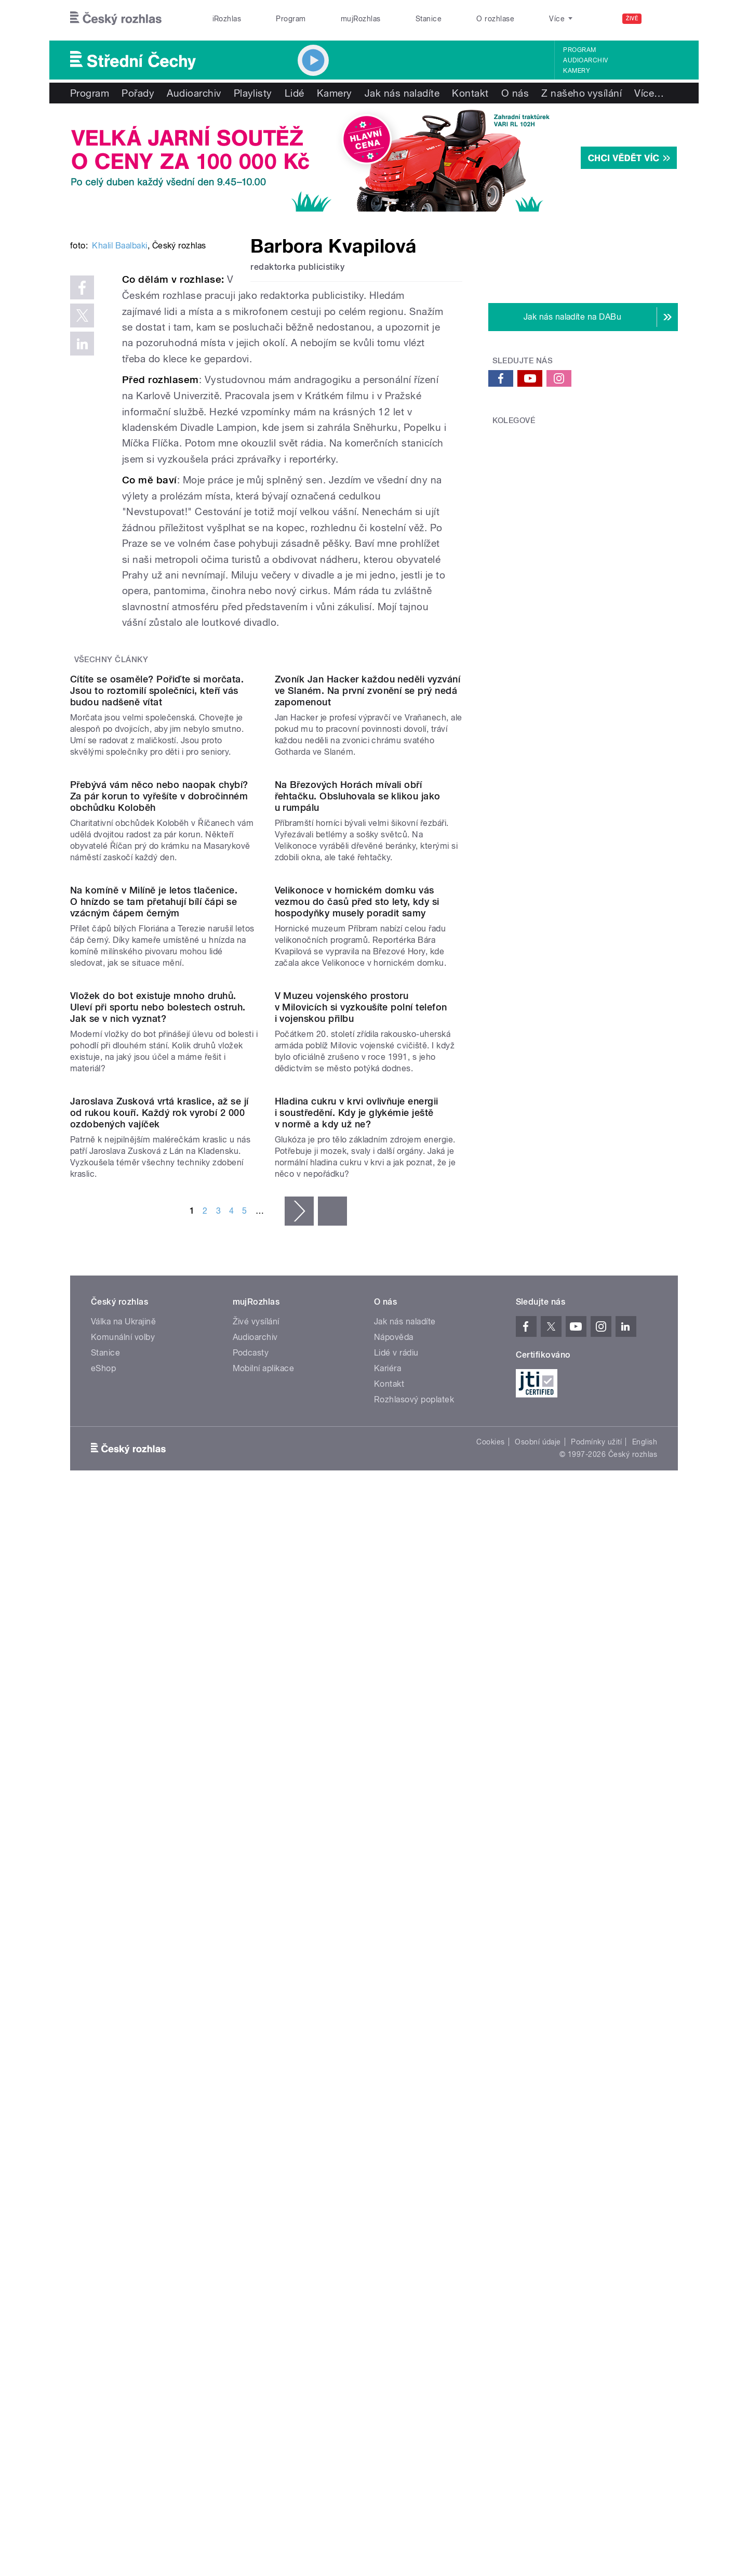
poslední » (332, 1881)
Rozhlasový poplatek (414, 2069)
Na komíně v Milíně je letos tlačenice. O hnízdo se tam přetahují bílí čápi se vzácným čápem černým (153, 1360)
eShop (103, 2038)
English (644, 2112)
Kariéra (387, 2038)
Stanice (429, 19)
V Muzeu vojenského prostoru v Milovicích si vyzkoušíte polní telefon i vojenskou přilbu (361, 1571)
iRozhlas (227, 19)
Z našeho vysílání (581, 93)
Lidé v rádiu (396, 2023)
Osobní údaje (538, 2112)
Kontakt (470, 93)
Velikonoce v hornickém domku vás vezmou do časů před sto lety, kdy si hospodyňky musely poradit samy (357, 1360)
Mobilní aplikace (264, 2038)
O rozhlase (495, 19)
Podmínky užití (596, 2112)
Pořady (138, 93)
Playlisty (253, 93)
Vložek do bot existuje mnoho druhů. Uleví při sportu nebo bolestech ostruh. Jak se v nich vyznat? (158, 1571)
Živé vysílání (256, 1991)
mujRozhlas (361, 19)
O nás (515, 93)
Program (290, 19)
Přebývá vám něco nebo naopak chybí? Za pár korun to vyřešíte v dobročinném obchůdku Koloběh (159, 1149)
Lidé (294, 93)
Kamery (576, 70)
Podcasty (251, 2023)
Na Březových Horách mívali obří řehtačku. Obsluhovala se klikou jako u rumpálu (357, 1149)
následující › (299, 1881)
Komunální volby (123, 2007)
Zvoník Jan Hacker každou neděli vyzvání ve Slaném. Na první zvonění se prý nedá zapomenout (368, 937)
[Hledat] (664, 18)
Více (649, 93)
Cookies (490, 2112)
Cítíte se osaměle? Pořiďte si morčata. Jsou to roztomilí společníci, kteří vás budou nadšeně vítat (157, 937)
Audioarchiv (585, 60)
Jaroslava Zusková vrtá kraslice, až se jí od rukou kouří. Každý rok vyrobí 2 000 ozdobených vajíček (159, 1782)
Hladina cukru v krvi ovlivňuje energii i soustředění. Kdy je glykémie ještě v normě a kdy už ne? (356, 1782)
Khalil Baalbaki (119, 403)
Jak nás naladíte (402, 93)
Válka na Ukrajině (123, 1991)
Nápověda (393, 2007)
